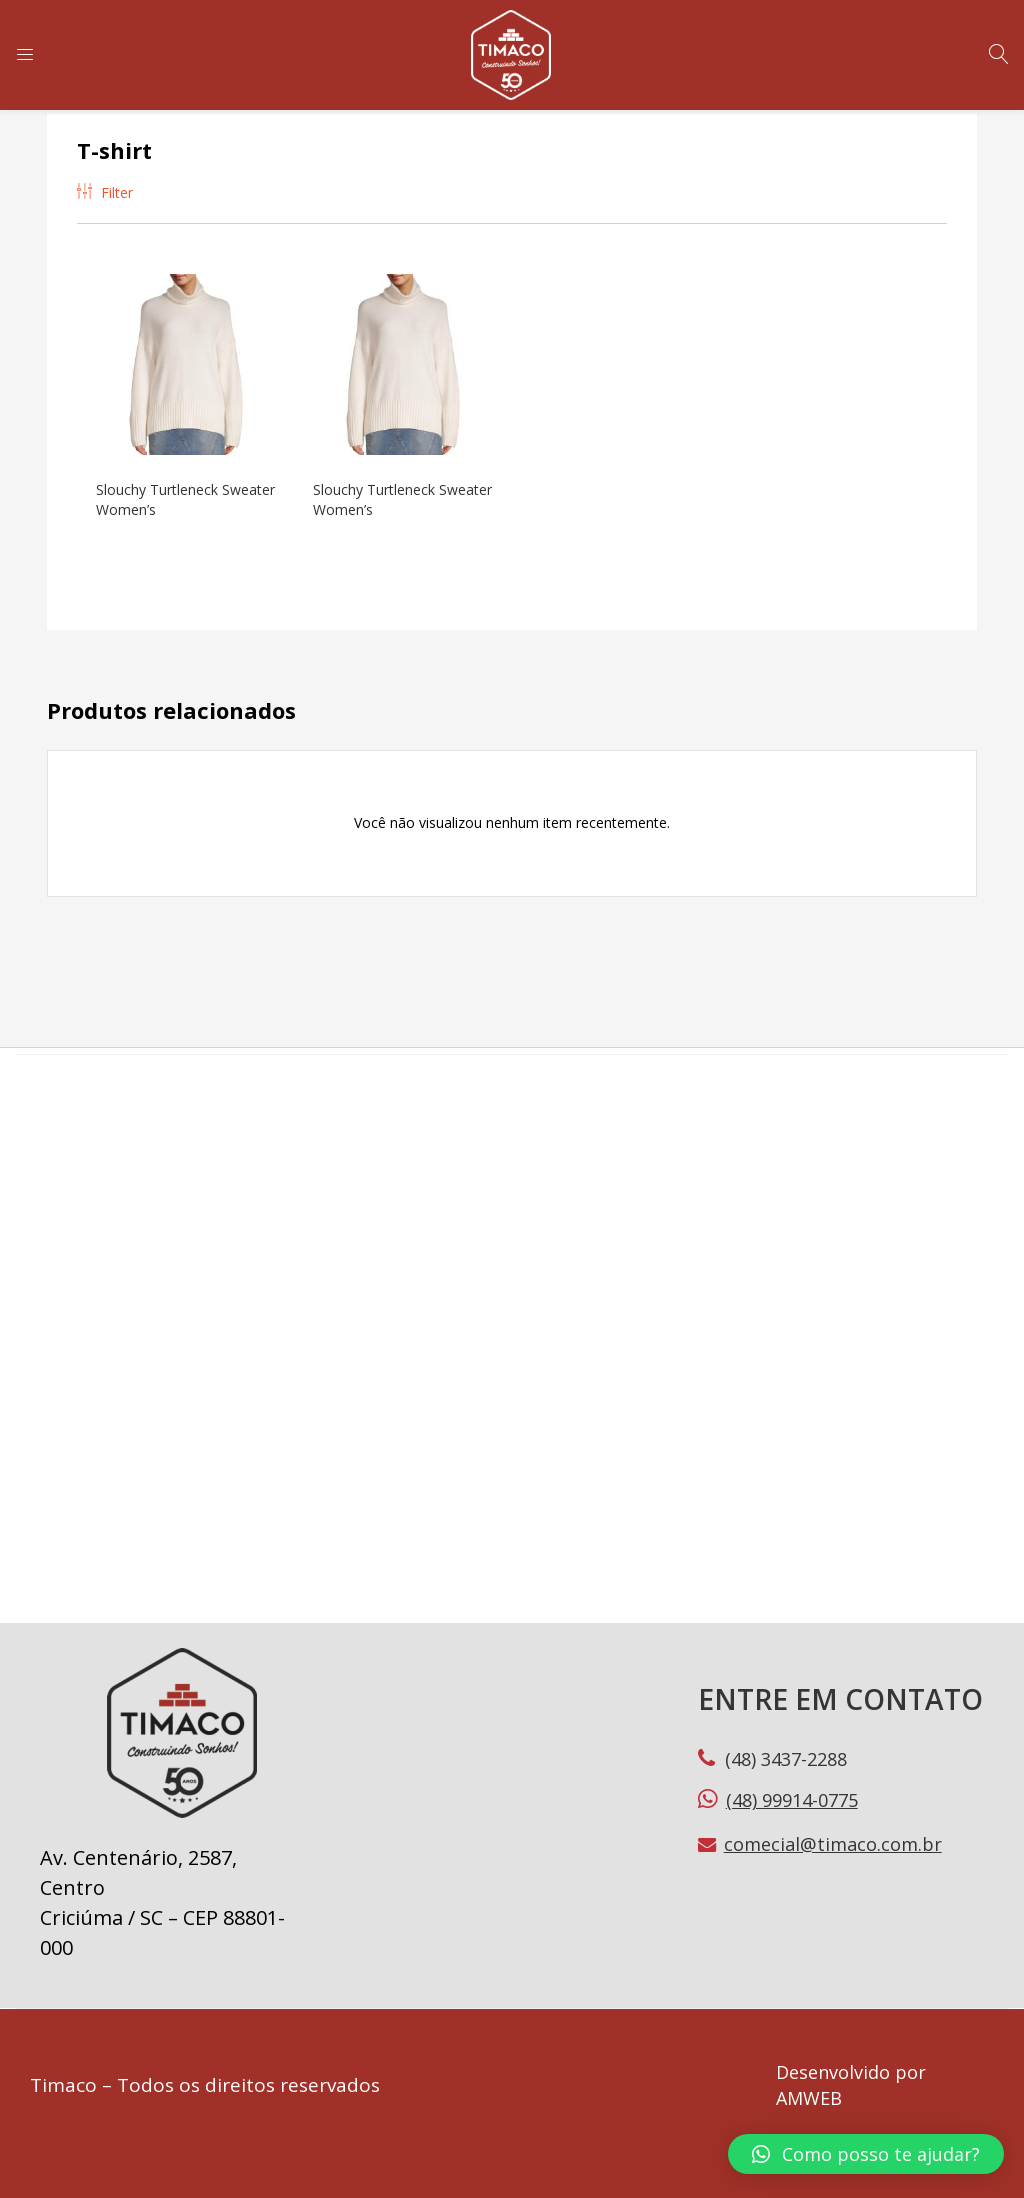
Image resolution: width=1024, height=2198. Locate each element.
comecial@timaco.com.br (833, 1841)
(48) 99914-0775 (792, 1797)
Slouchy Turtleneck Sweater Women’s (158, 496)
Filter (105, 192)
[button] (866, 2154)
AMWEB (809, 2095)
